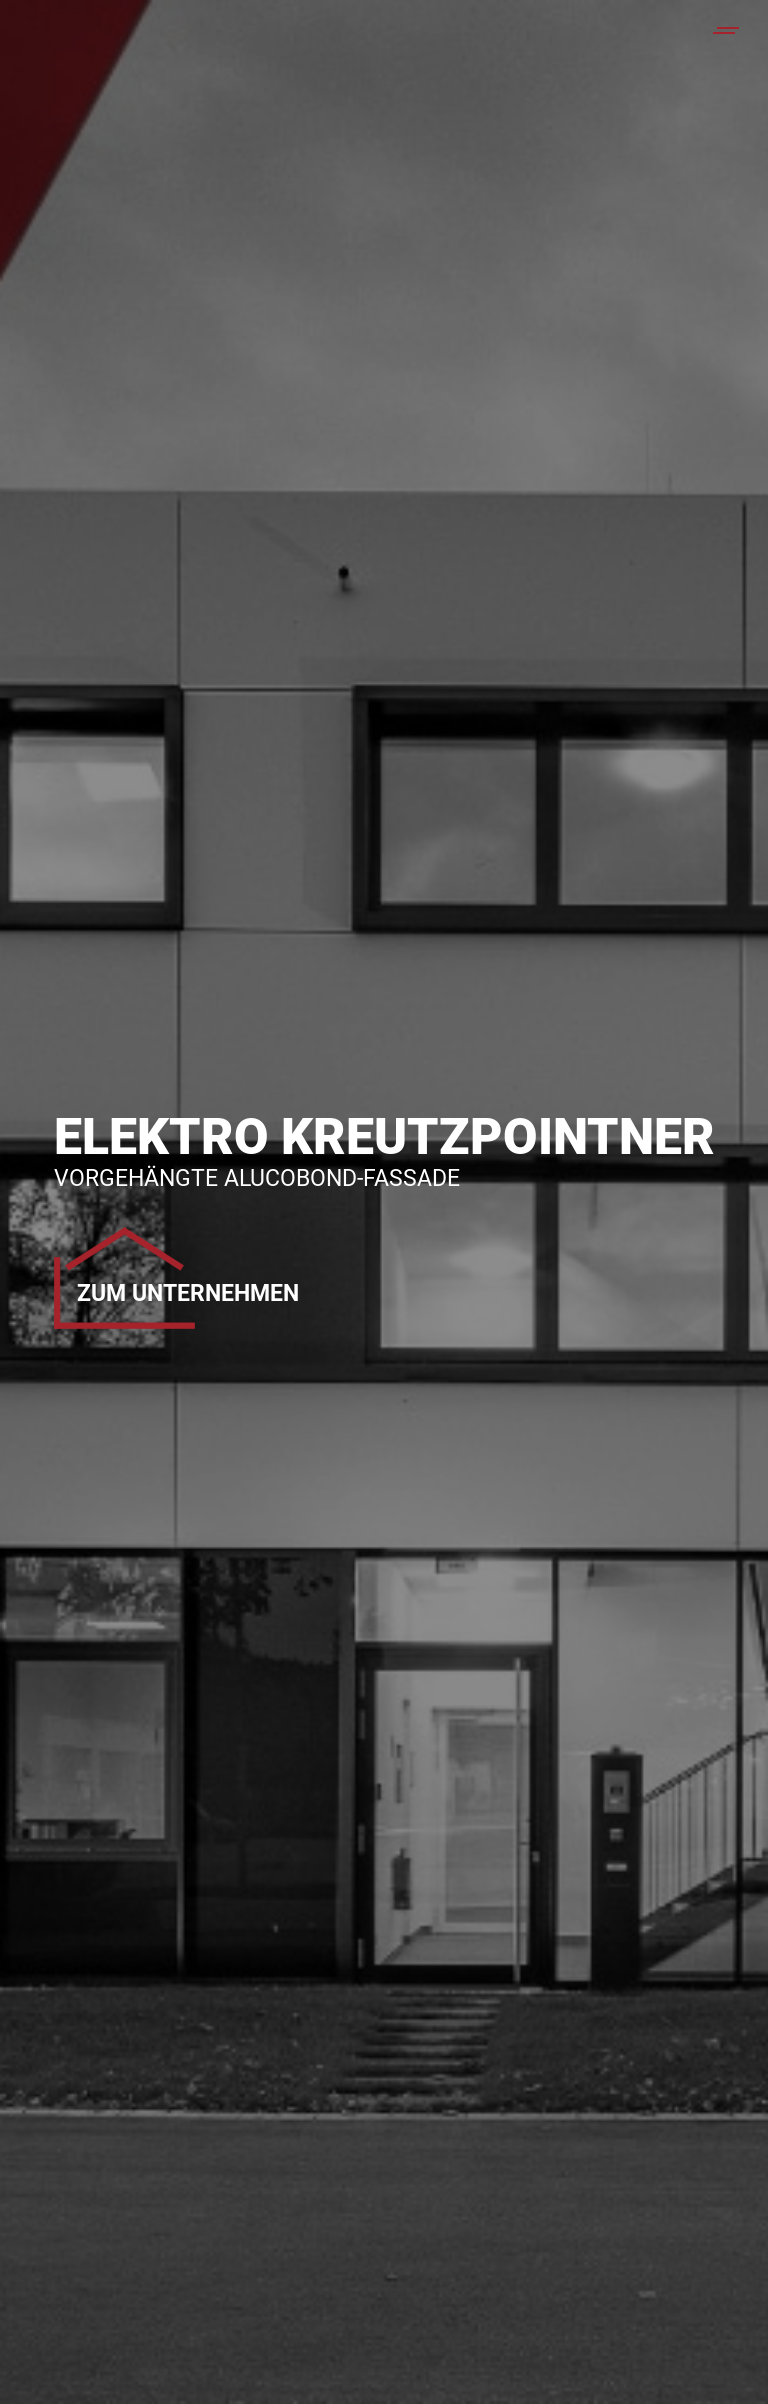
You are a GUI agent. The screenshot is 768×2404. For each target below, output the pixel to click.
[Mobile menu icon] (727, 30)
